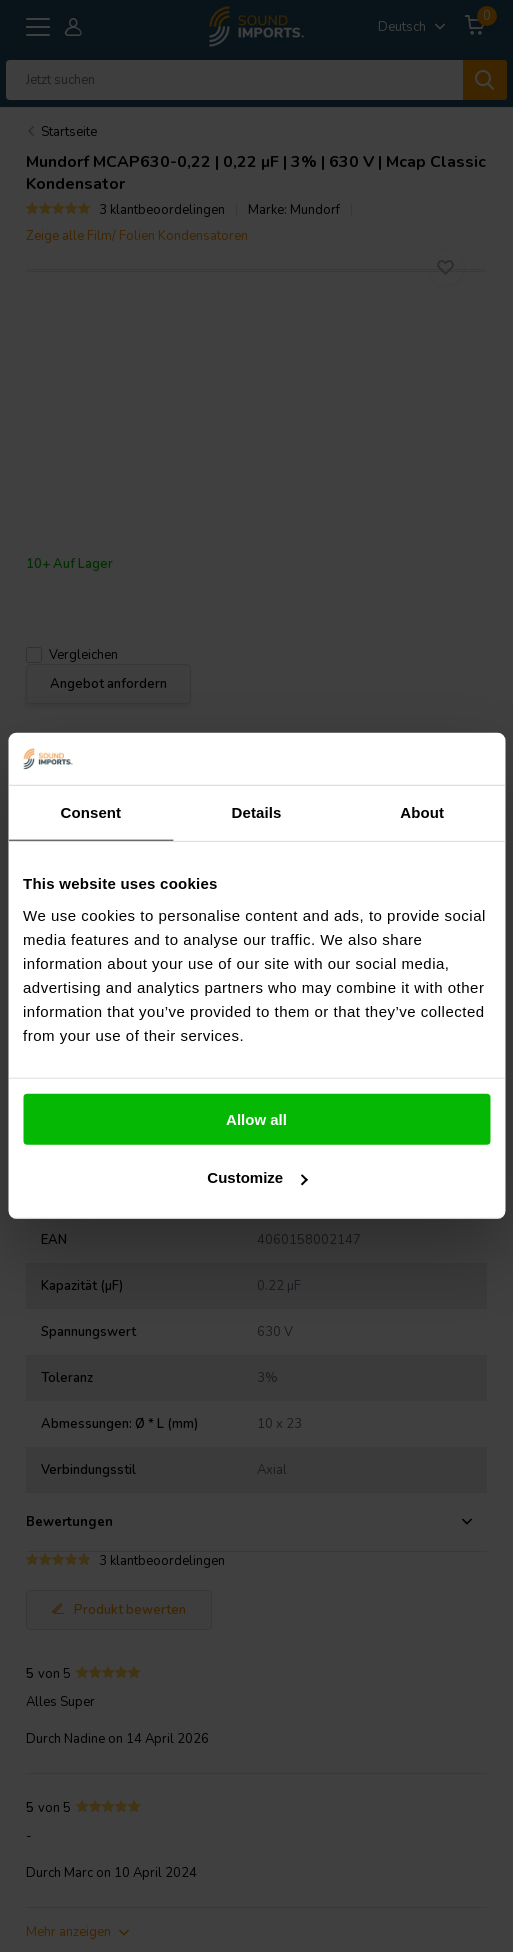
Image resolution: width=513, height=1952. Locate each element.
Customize (257, 1177)
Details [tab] (257, 812)
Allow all (256, 1119)
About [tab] (422, 812)
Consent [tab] (90, 812)
